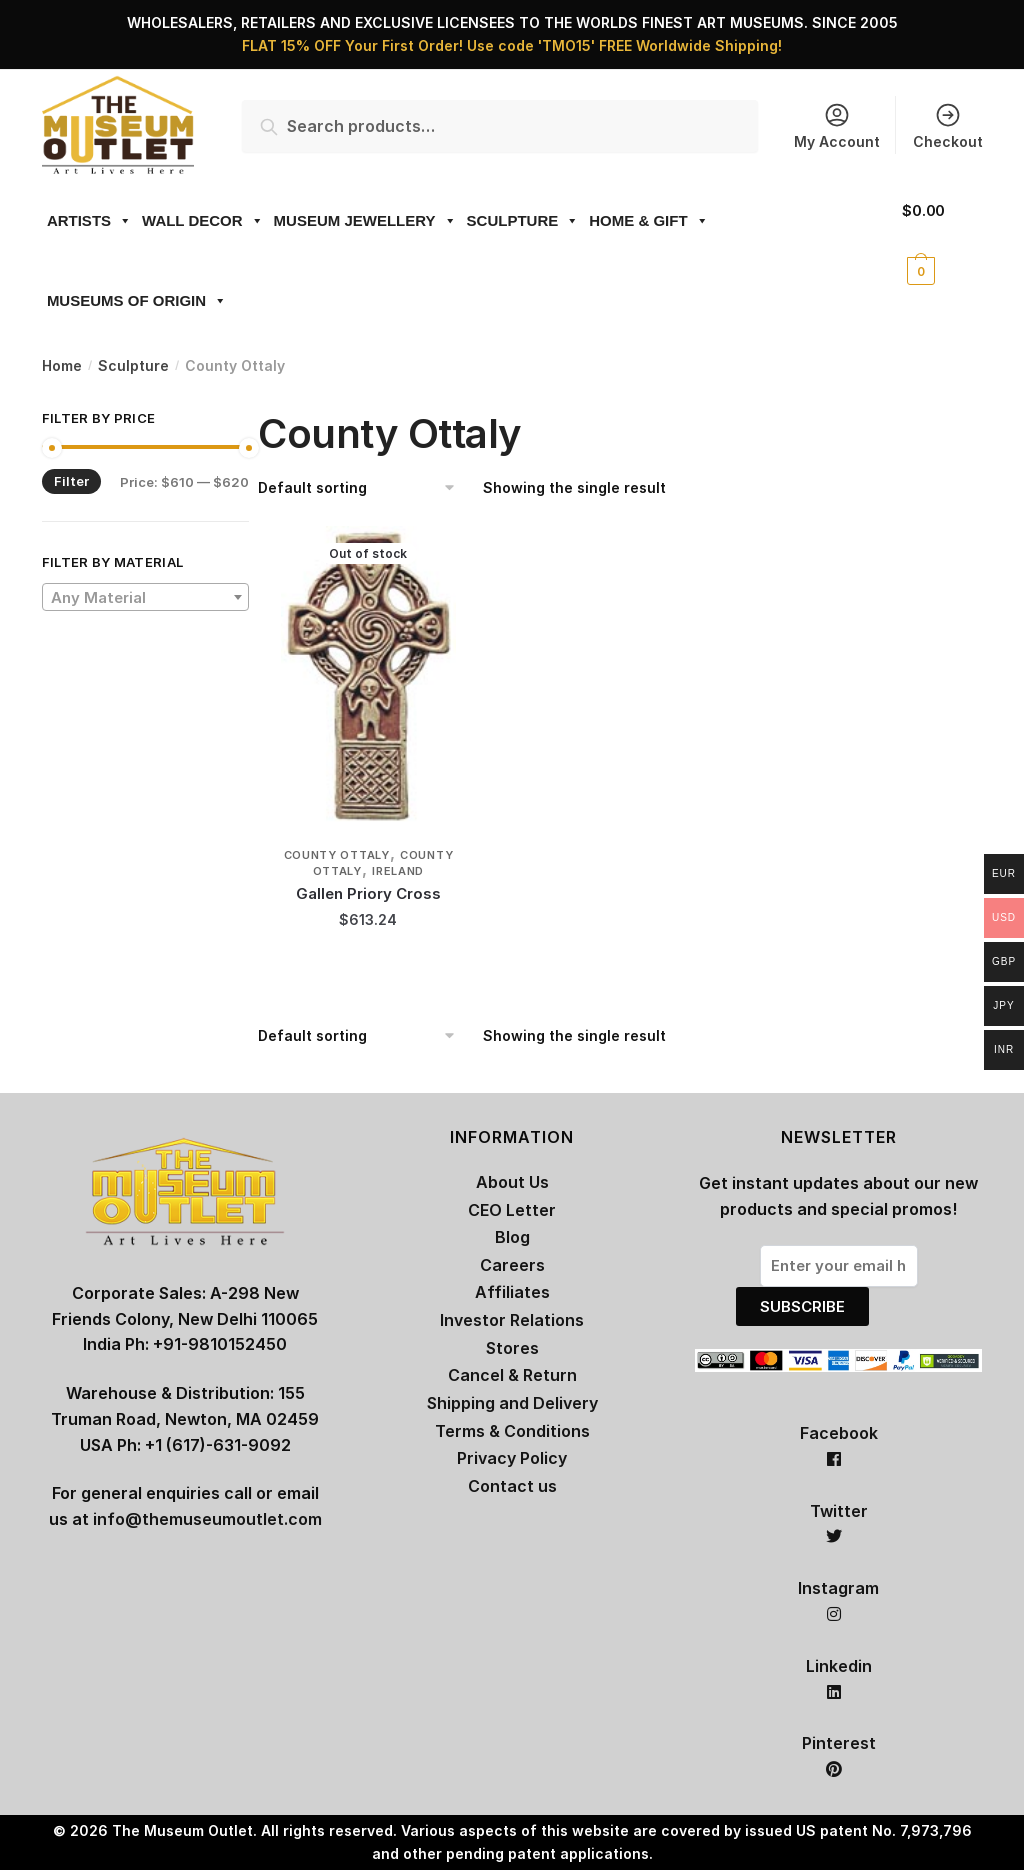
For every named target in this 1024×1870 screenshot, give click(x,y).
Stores (512, 1348)
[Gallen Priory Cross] (368, 676)
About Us (512, 1182)
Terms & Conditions (512, 1431)
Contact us (512, 1486)
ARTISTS (89, 220)
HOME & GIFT (648, 220)
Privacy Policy (512, 1458)
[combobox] (145, 597)
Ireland (398, 871)
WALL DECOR (203, 220)
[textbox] (145, 598)
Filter (71, 481)
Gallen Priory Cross (368, 893)
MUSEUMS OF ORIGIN (137, 300)
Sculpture (133, 365)
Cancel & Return (512, 1375)
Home (62, 365)
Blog (512, 1237)
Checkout (948, 125)
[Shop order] (363, 488)
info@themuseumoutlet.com (207, 1519)
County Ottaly (337, 855)
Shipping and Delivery (512, 1403)
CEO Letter (512, 1210)
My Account (837, 125)
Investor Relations (512, 1320)
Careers (512, 1265)
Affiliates (512, 1292)
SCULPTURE (523, 220)
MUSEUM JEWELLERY (365, 220)
